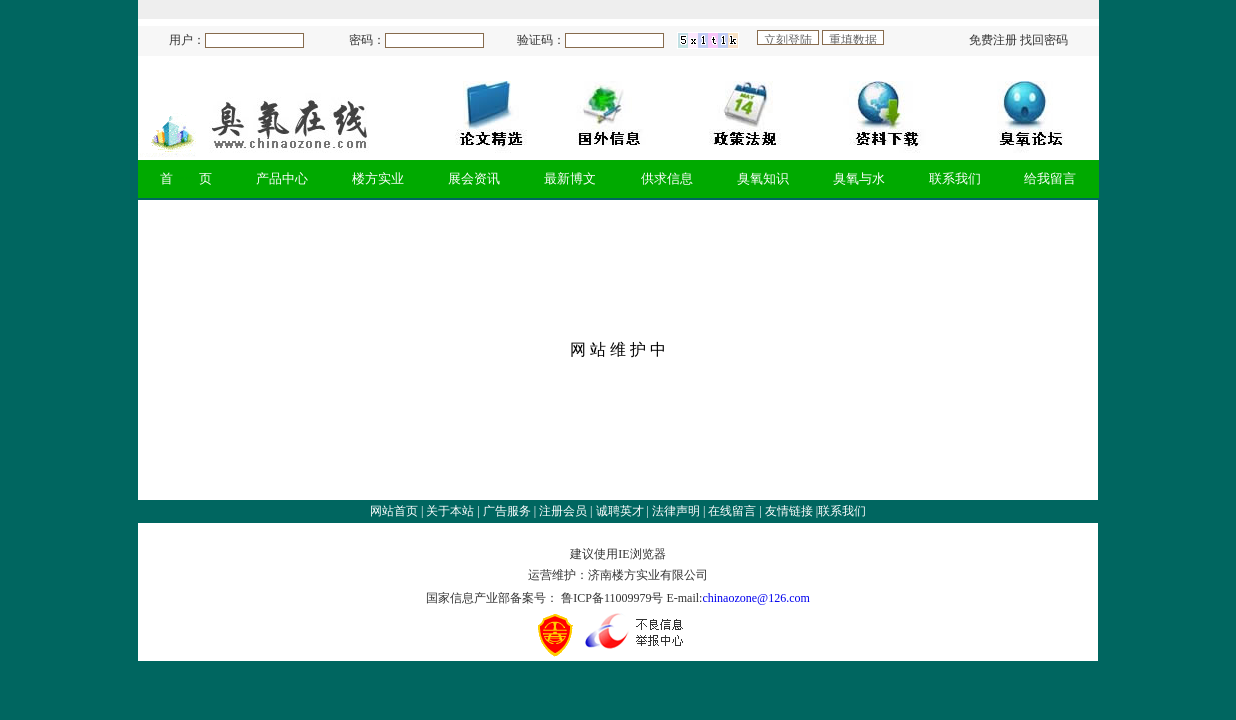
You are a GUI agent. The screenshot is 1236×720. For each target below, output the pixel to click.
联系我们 (842, 511)
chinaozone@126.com (755, 598)
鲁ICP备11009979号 (613, 598)
